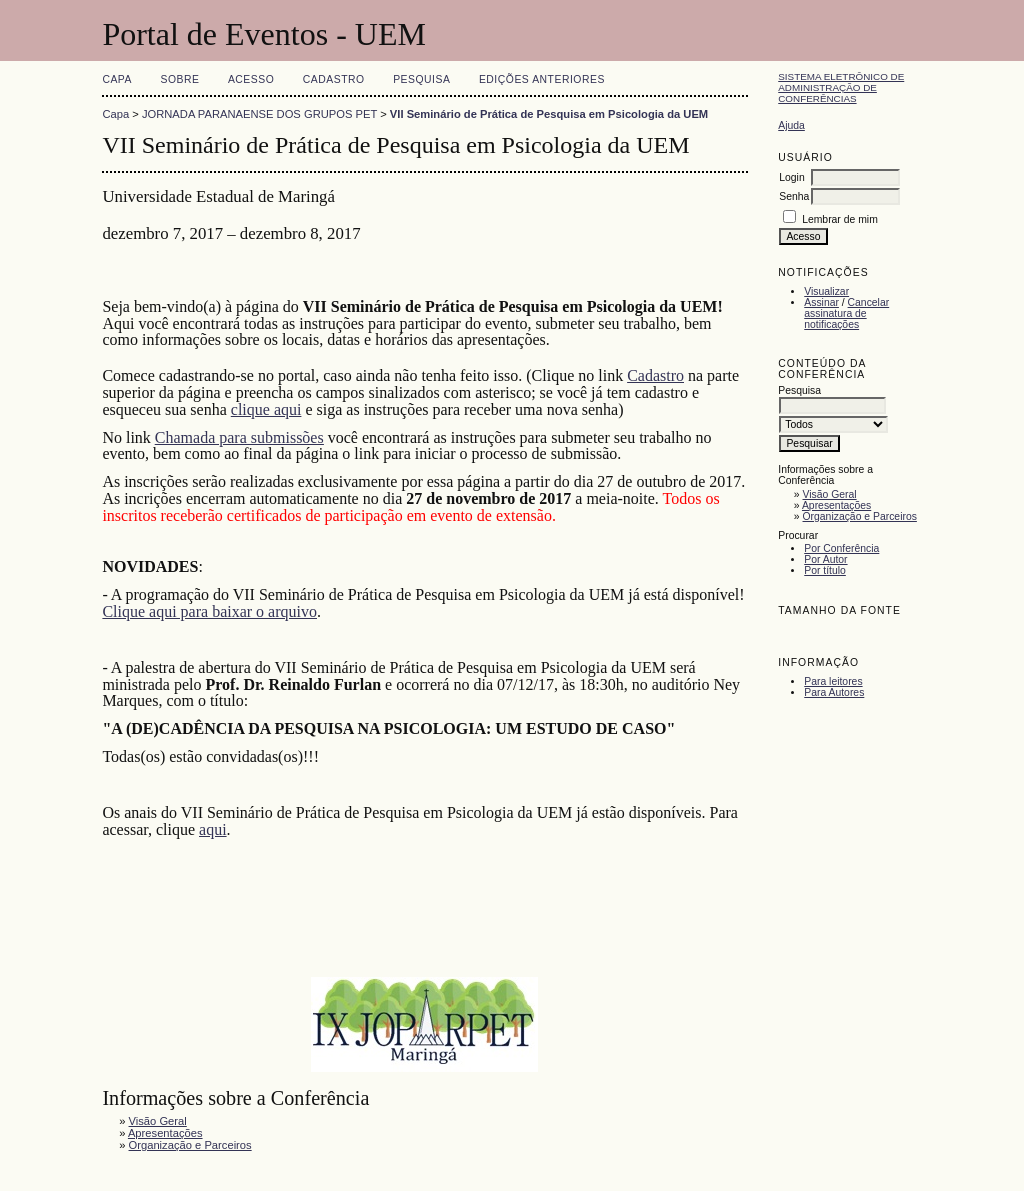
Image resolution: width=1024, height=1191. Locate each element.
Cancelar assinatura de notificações (846, 313)
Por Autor (825, 559)
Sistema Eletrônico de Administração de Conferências (841, 87)
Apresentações (836, 505)
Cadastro (334, 79)
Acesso (251, 79)
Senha (794, 196)
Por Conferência (841, 548)
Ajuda (791, 125)
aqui (213, 829)
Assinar (821, 302)
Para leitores (833, 681)
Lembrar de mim (840, 219)
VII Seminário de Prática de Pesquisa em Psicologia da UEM (549, 114)
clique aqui (266, 409)
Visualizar (826, 291)
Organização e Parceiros (860, 516)
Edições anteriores (542, 79)
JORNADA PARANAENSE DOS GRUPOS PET (259, 114)
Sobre (179, 79)
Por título (825, 570)
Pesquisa (421, 79)
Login (791, 177)
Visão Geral (830, 494)
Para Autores (834, 692)
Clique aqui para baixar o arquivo (209, 611)
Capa (117, 79)
